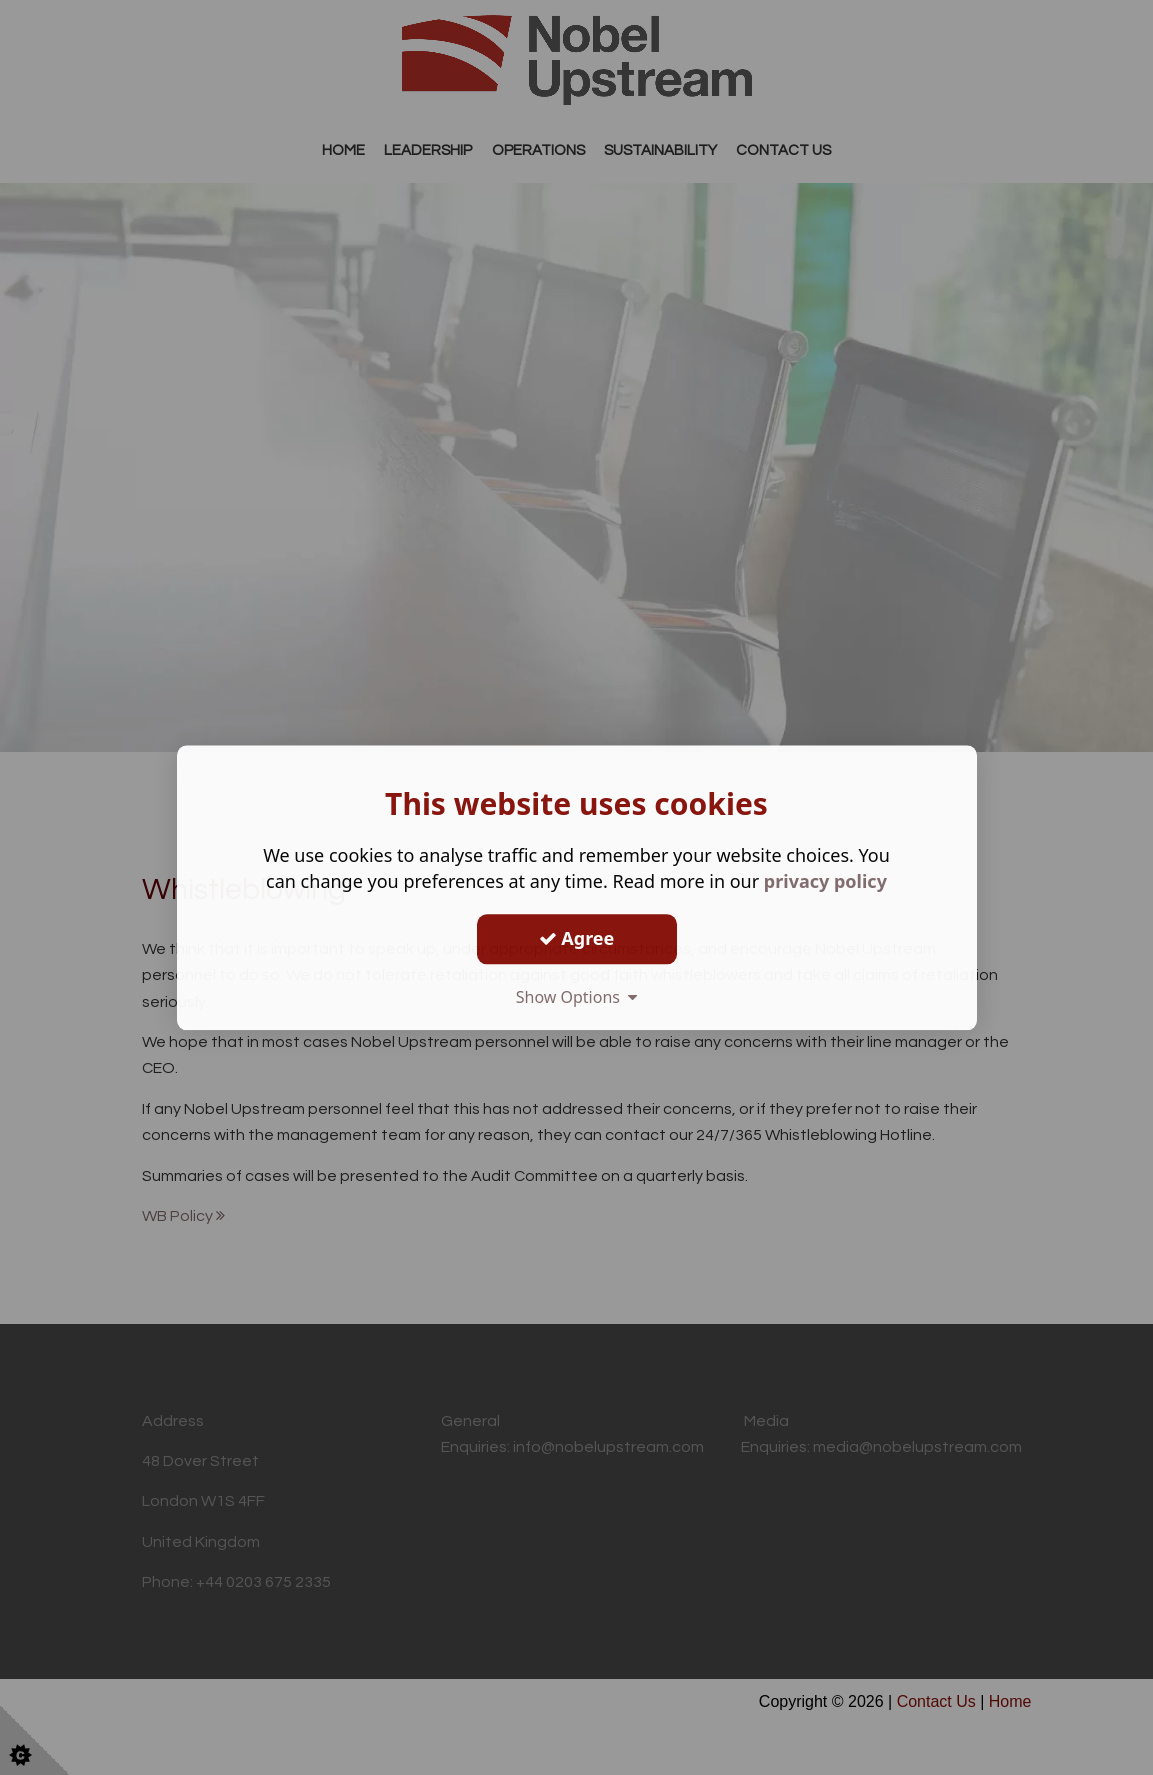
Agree (577, 938)
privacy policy (825, 881)
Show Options (577, 997)
